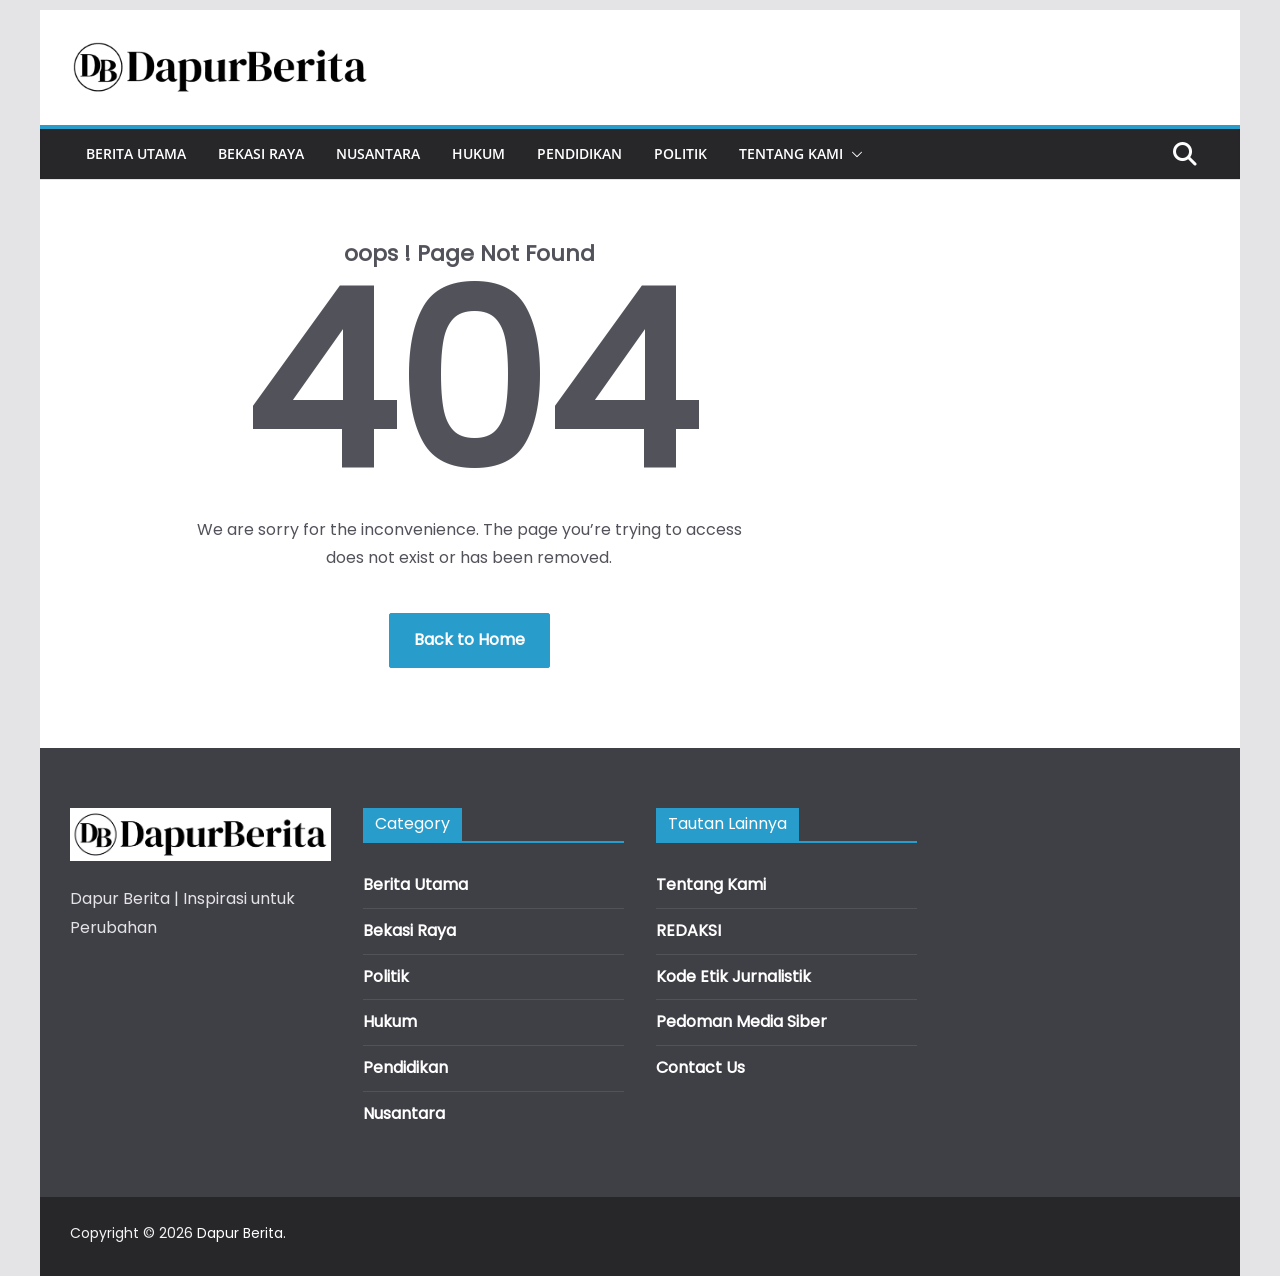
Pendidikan (579, 153)
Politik (680, 153)
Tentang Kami (791, 153)
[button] (853, 154)
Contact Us (700, 1067)
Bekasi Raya (261, 153)
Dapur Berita (240, 1233)
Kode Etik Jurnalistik (733, 976)
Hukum (478, 153)
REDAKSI (688, 930)
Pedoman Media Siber (741, 1021)
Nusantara (378, 153)
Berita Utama (136, 153)
